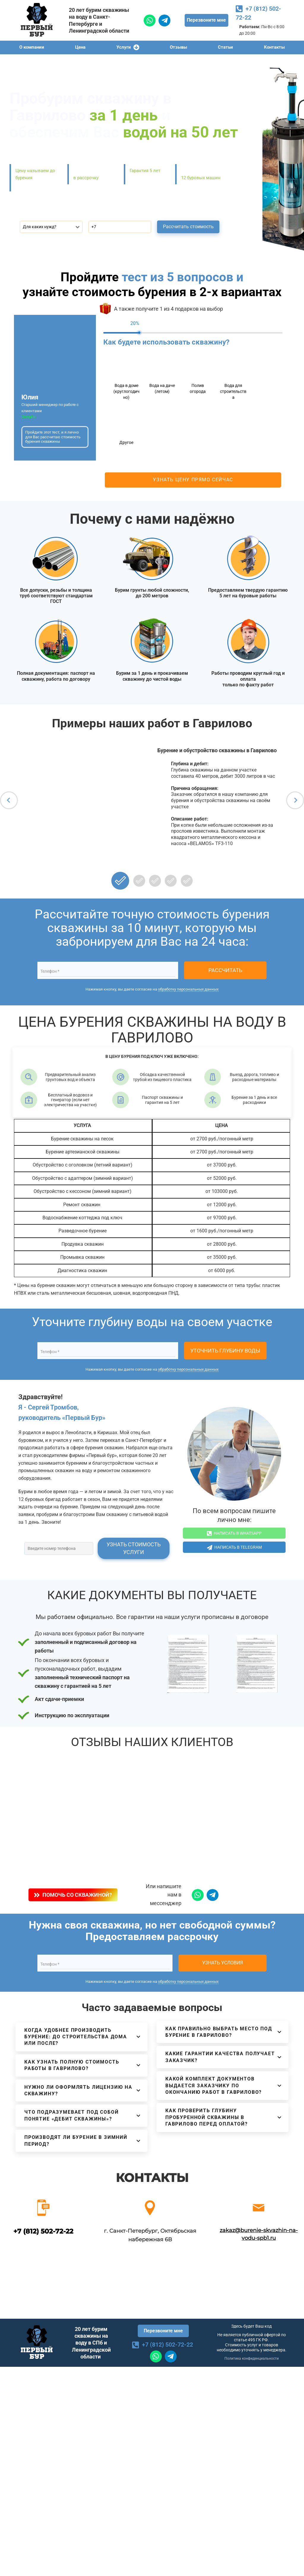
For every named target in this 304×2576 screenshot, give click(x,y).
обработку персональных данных (188, 989)
